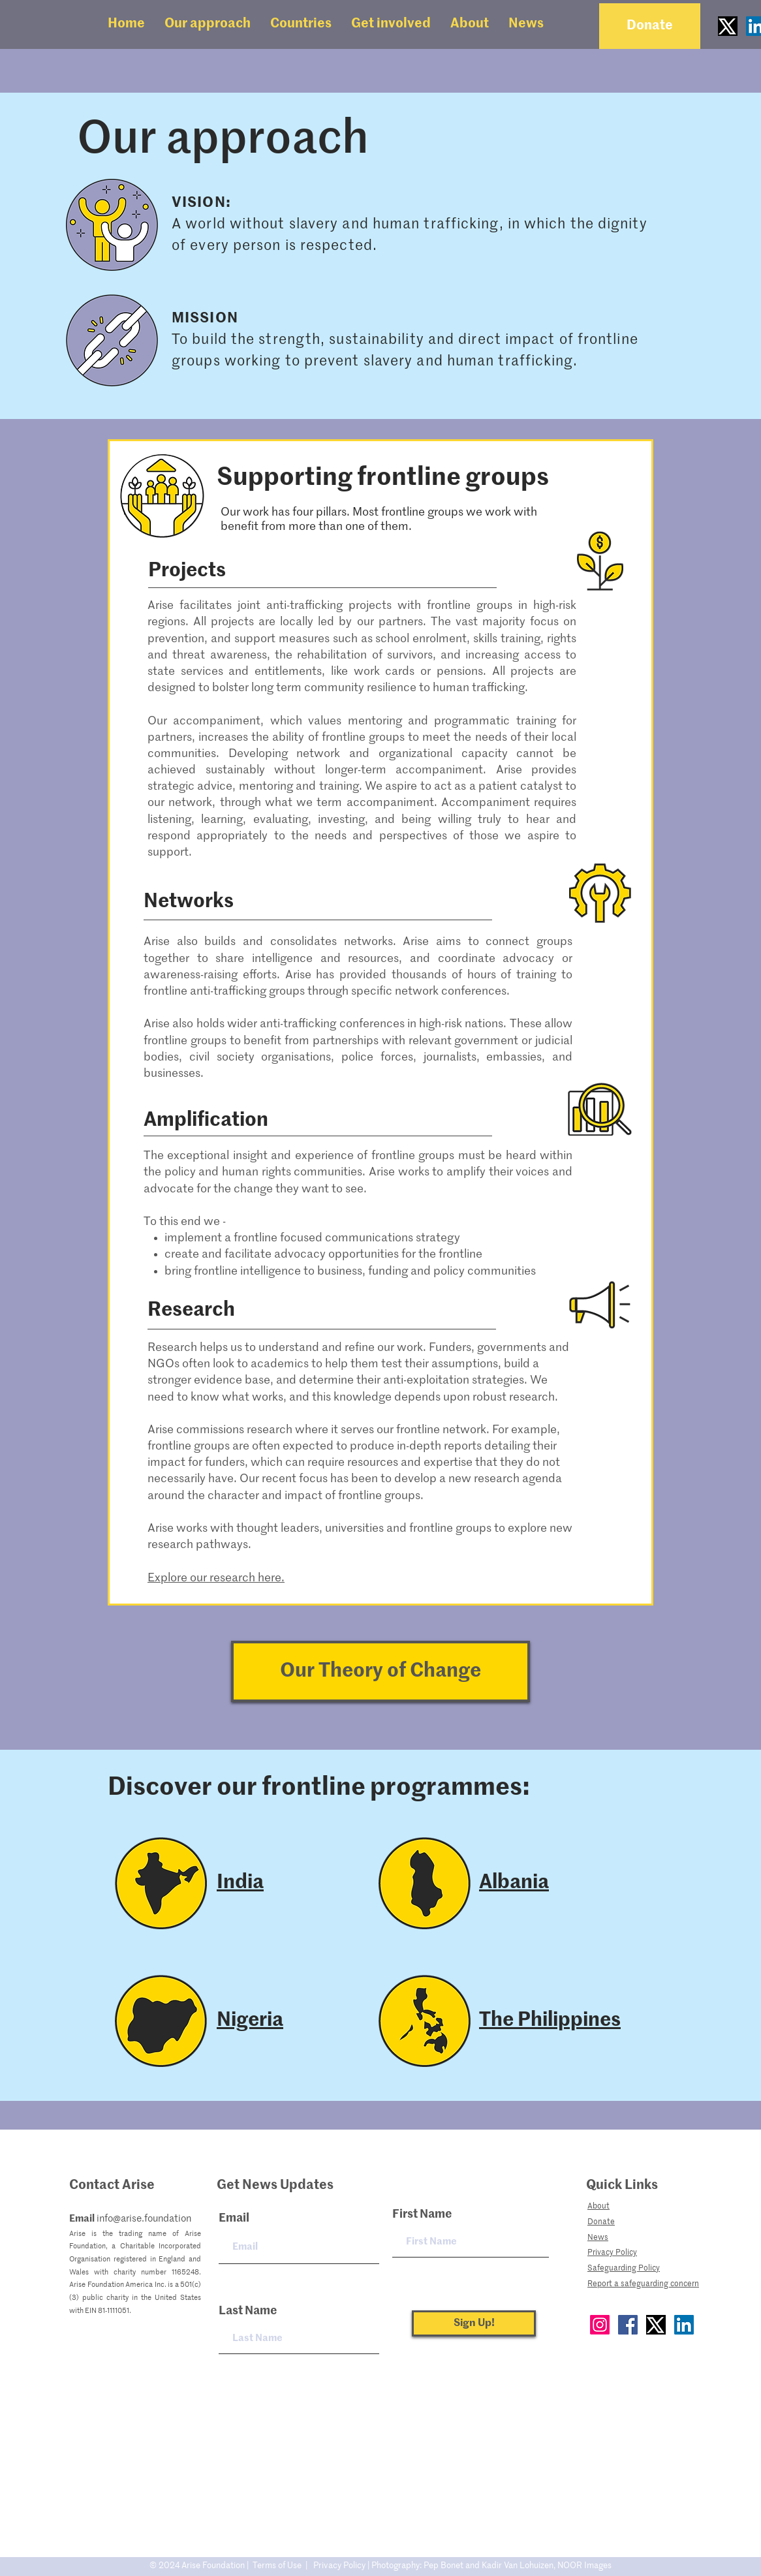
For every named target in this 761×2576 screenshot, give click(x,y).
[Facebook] (628, 2325)
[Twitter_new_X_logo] (728, 26)
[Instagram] (600, 2325)
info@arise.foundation (144, 2219)
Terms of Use (277, 2566)
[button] (207, 24)
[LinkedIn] (684, 2325)
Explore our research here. (216, 1578)
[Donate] (649, 26)
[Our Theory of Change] (380, 1671)
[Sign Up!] (474, 2323)
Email (234, 2218)
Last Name (248, 2311)
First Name (422, 2214)
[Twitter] (656, 2325)
